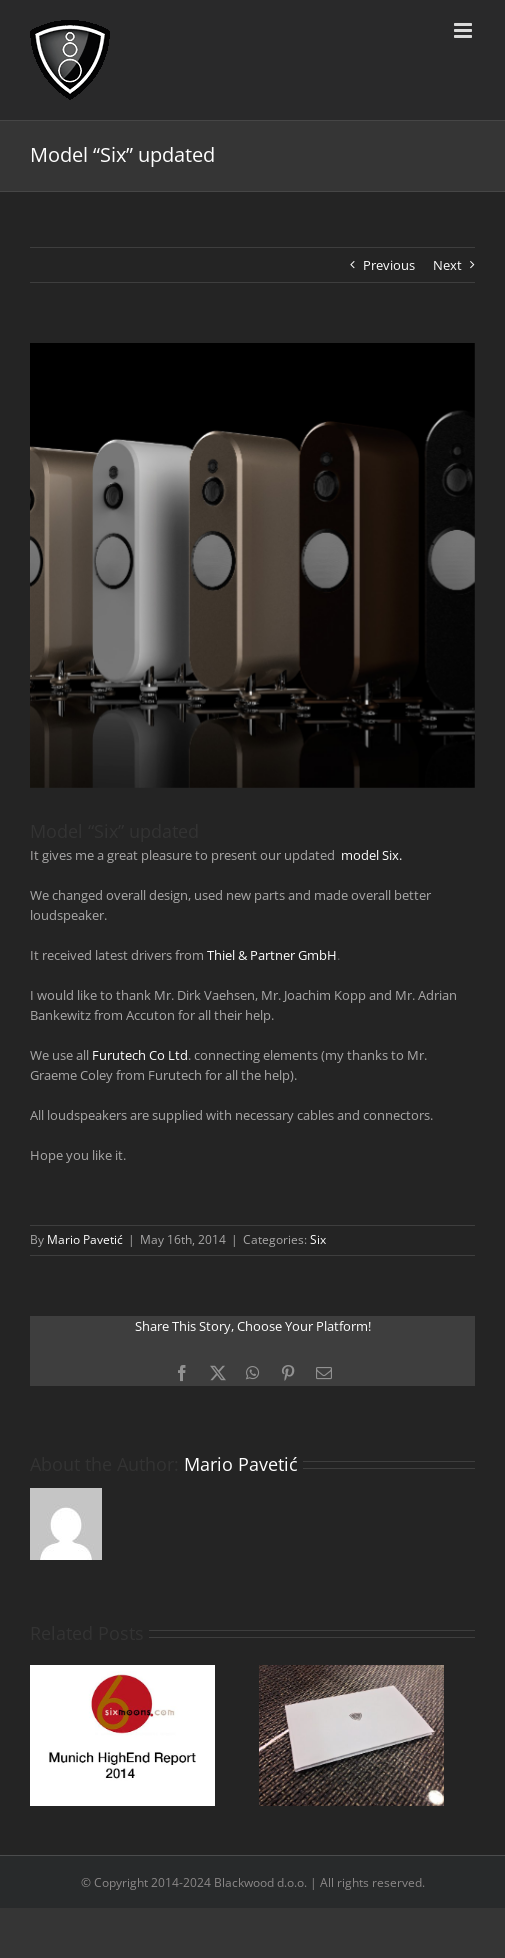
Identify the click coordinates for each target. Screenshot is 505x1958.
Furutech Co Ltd (140, 1055)
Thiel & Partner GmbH (272, 955)
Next (447, 265)
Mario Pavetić (85, 1239)
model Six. (371, 855)
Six (318, 1239)
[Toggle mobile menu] (464, 30)
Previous (389, 265)
